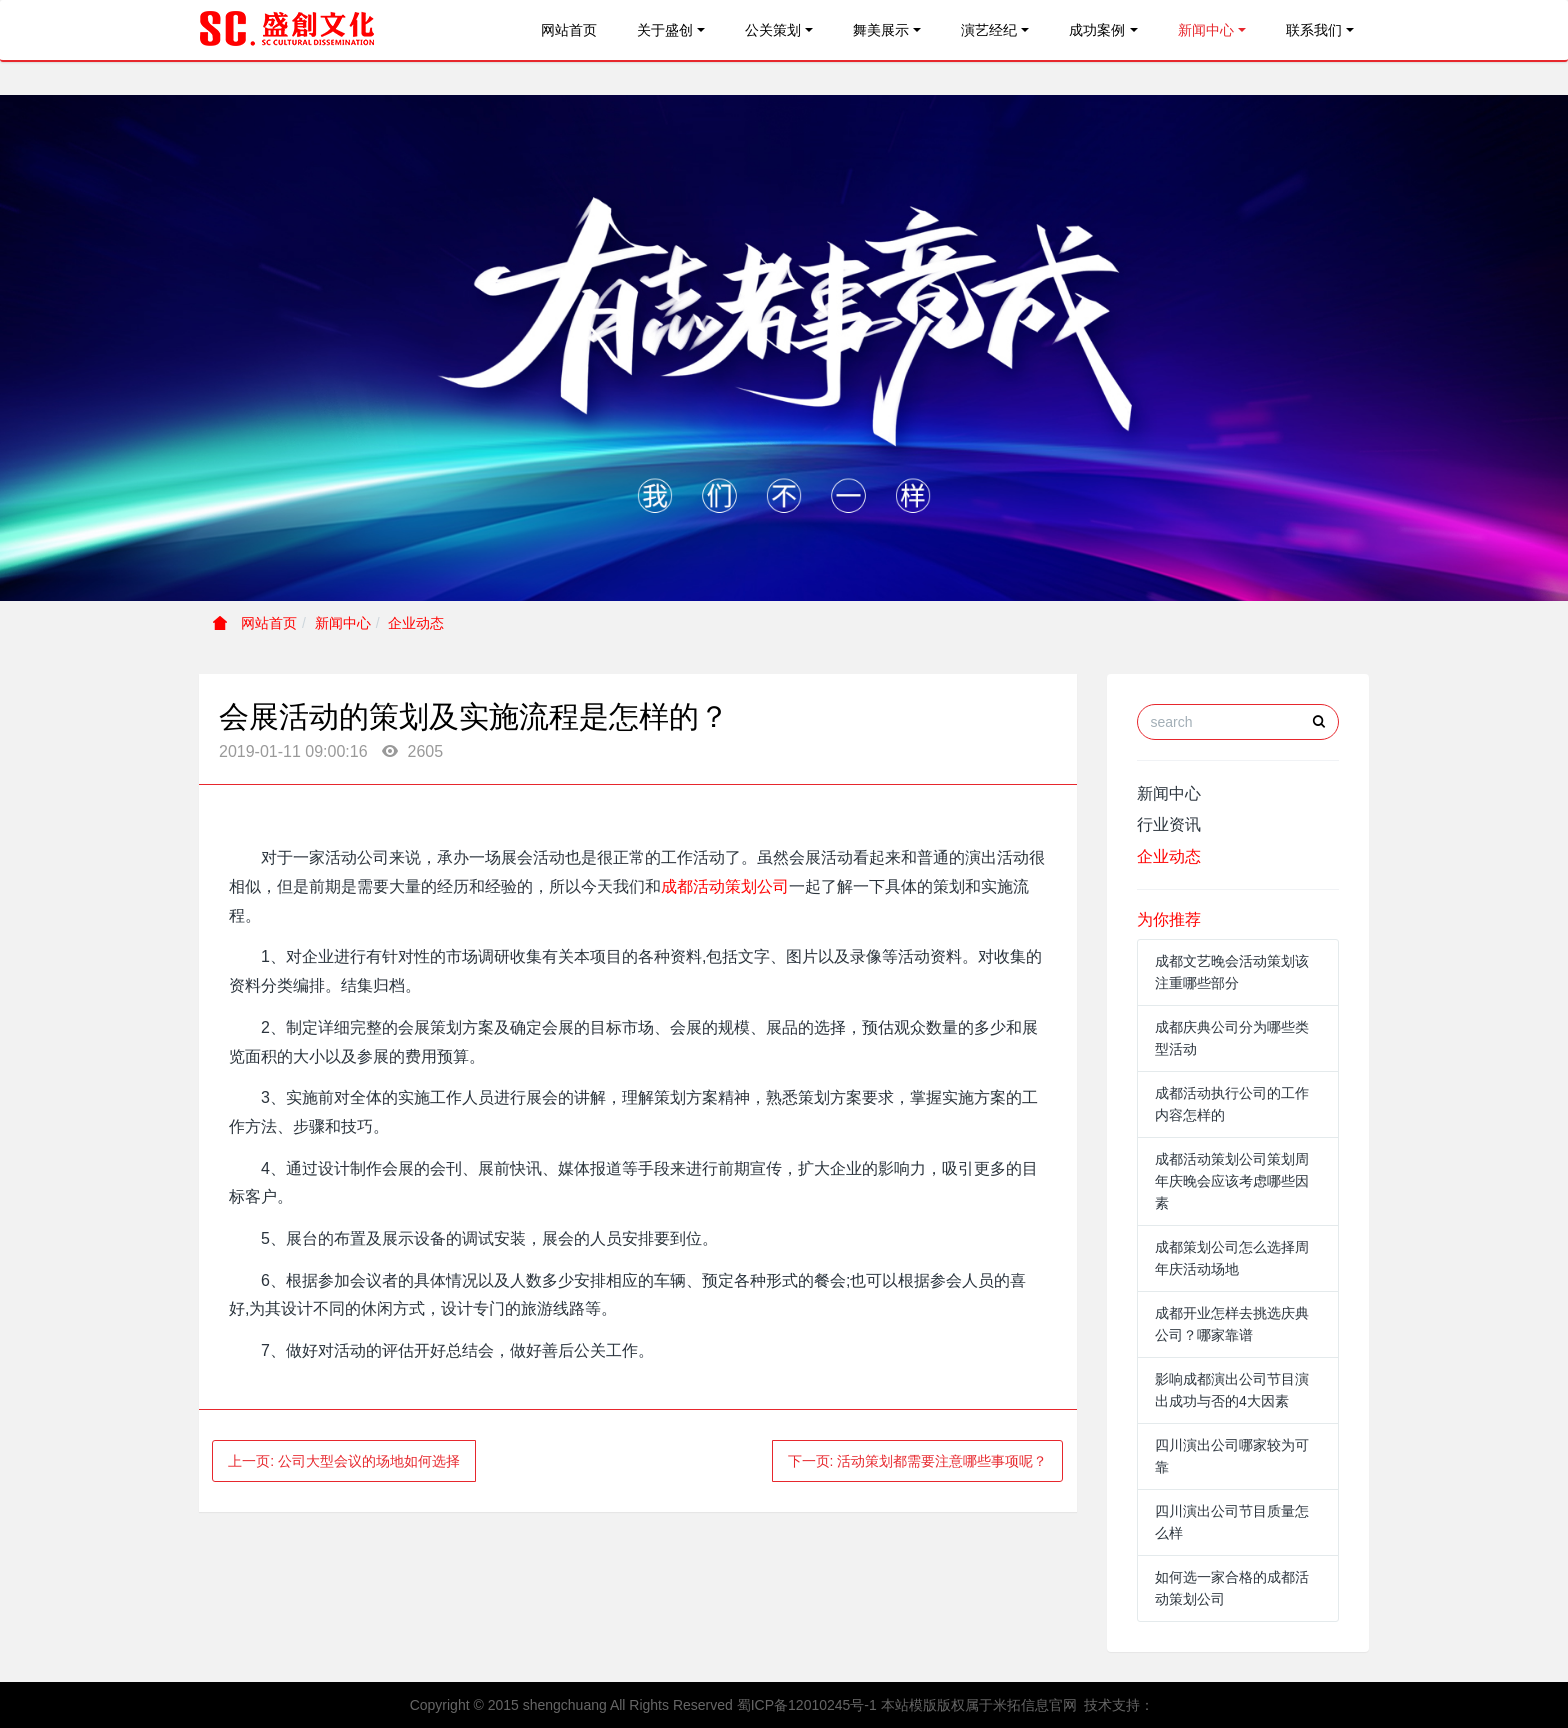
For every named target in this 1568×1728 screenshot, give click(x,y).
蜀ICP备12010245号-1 (807, 1705)
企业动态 (416, 623)
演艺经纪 (989, 30)
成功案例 (1097, 30)
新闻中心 (1206, 30)
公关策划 (773, 30)
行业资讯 (1169, 824)
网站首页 (569, 30)
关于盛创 (665, 30)
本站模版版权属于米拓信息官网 (979, 1705)
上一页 (344, 1461)
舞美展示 (881, 30)
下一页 (918, 1461)
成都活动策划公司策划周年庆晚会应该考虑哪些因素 (1232, 1181)
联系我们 (1314, 30)
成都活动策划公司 (725, 886)
